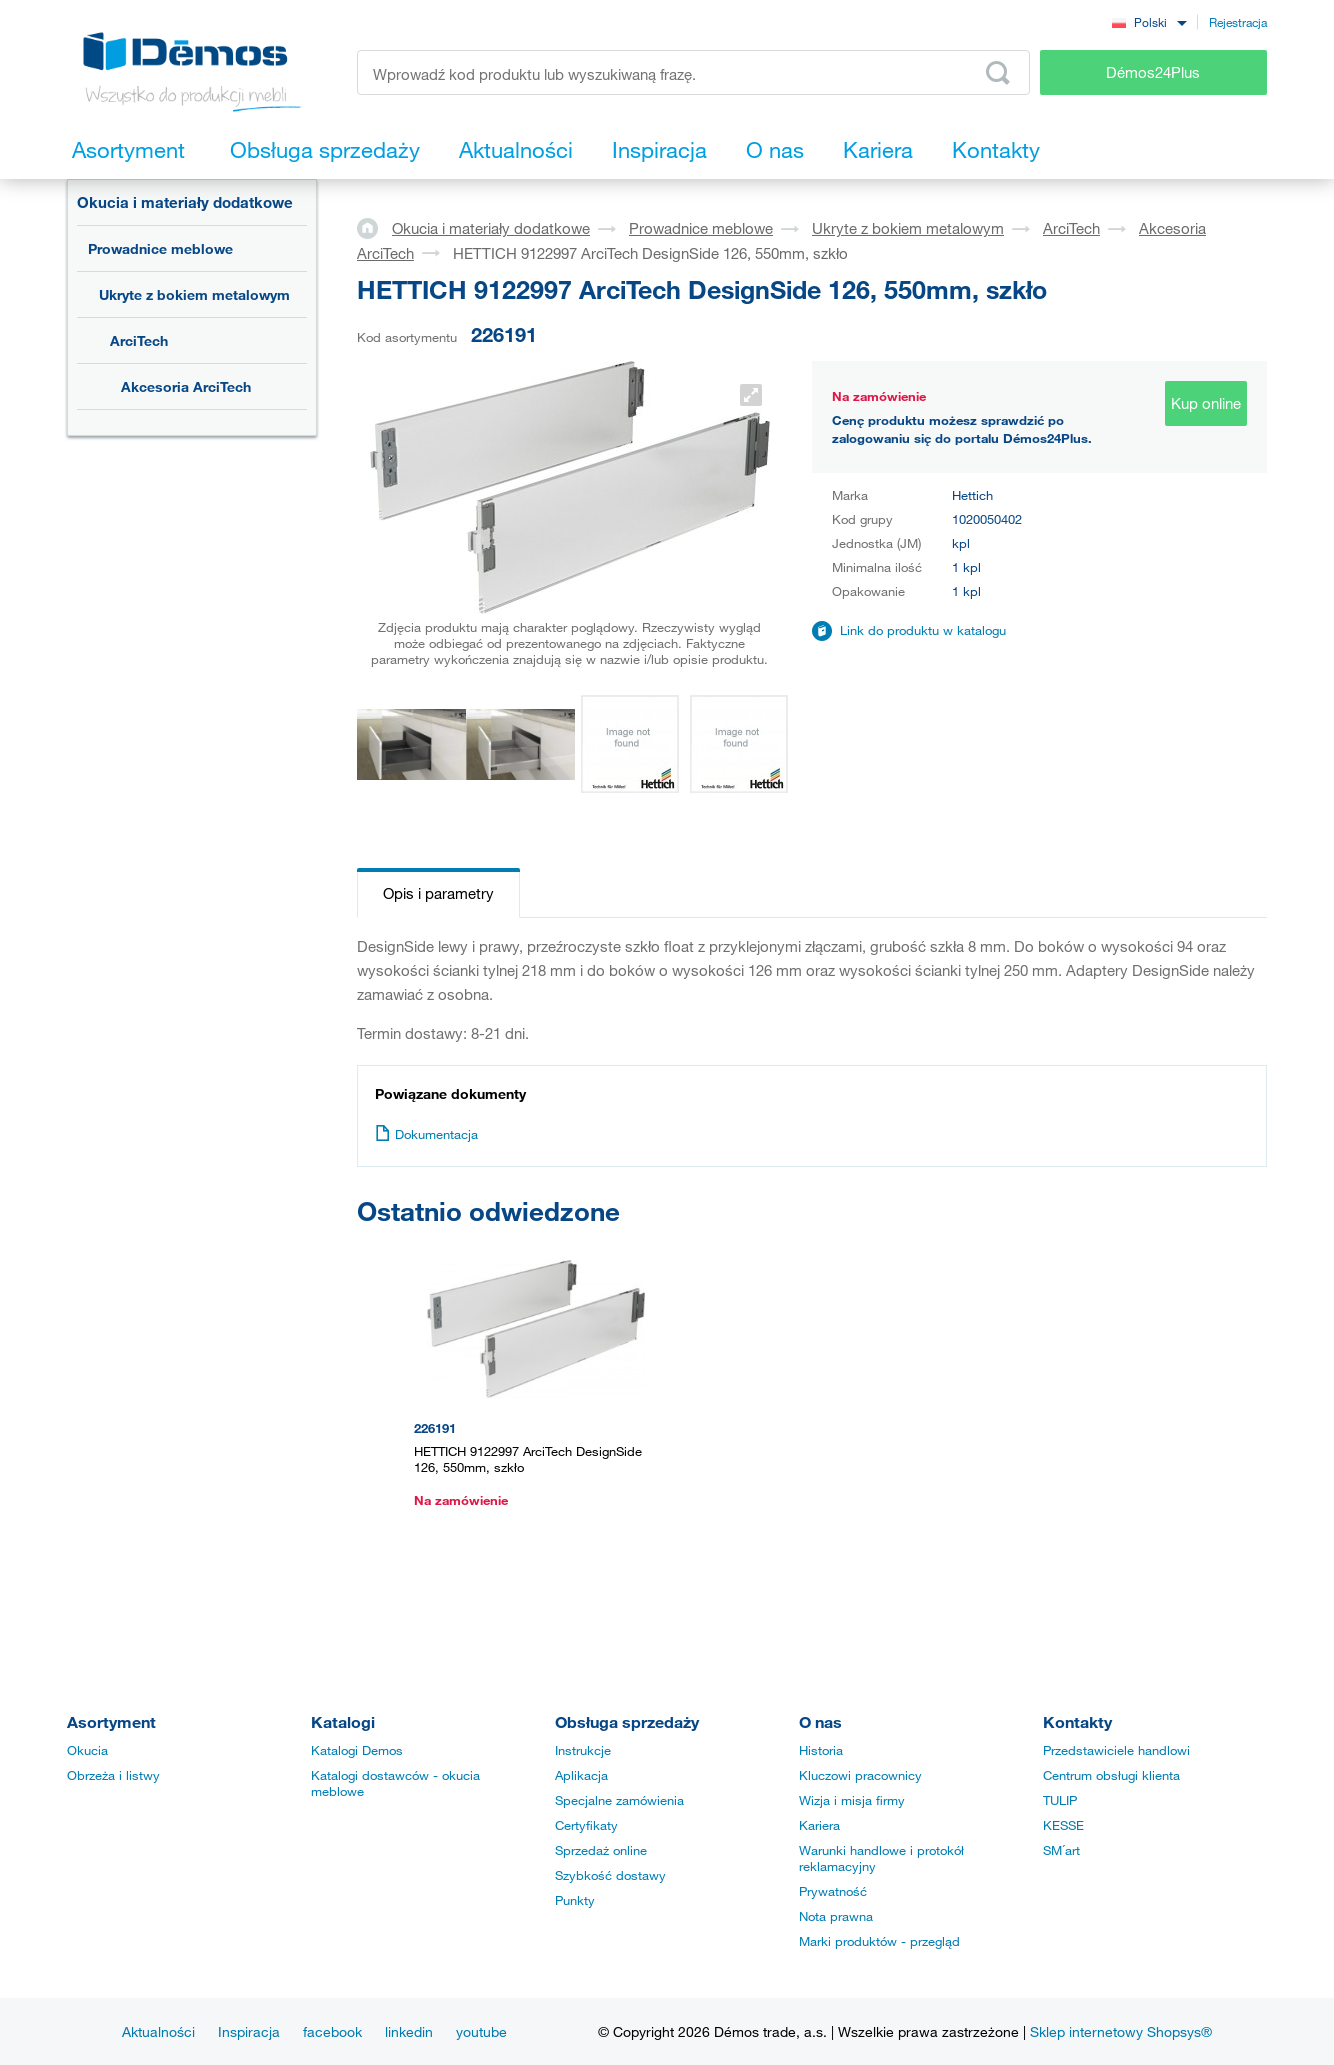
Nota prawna (836, 1916)
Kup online (1206, 403)
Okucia (87, 1750)
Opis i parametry (438, 893)
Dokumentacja (426, 1134)
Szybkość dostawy (610, 1875)
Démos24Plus (1153, 72)
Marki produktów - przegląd (879, 1941)
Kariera (819, 1825)
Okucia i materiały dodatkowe (185, 202)
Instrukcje (583, 1750)
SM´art (1061, 1850)
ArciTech (139, 340)
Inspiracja (249, 2031)
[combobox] (1149, 21)
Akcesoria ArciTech (186, 386)
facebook (332, 2031)
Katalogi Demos (357, 1750)
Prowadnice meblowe (160, 248)
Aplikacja (581, 1775)
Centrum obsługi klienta (1111, 1775)
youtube (481, 2031)
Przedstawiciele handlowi (1116, 1750)
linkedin (409, 2031)
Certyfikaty (586, 1825)
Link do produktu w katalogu (923, 630)
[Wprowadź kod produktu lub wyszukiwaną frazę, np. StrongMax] (693, 72)
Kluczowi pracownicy (860, 1775)
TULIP (1060, 1800)
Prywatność (833, 1891)
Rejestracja (1238, 22)
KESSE (1063, 1825)
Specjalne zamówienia (619, 1800)
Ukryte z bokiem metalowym (194, 294)
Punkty (575, 1900)
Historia (821, 1750)
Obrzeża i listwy (113, 1775)
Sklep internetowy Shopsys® (1121, 2031)
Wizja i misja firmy (852, 1800)
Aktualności (158, 2031)
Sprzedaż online (601, 1850)
